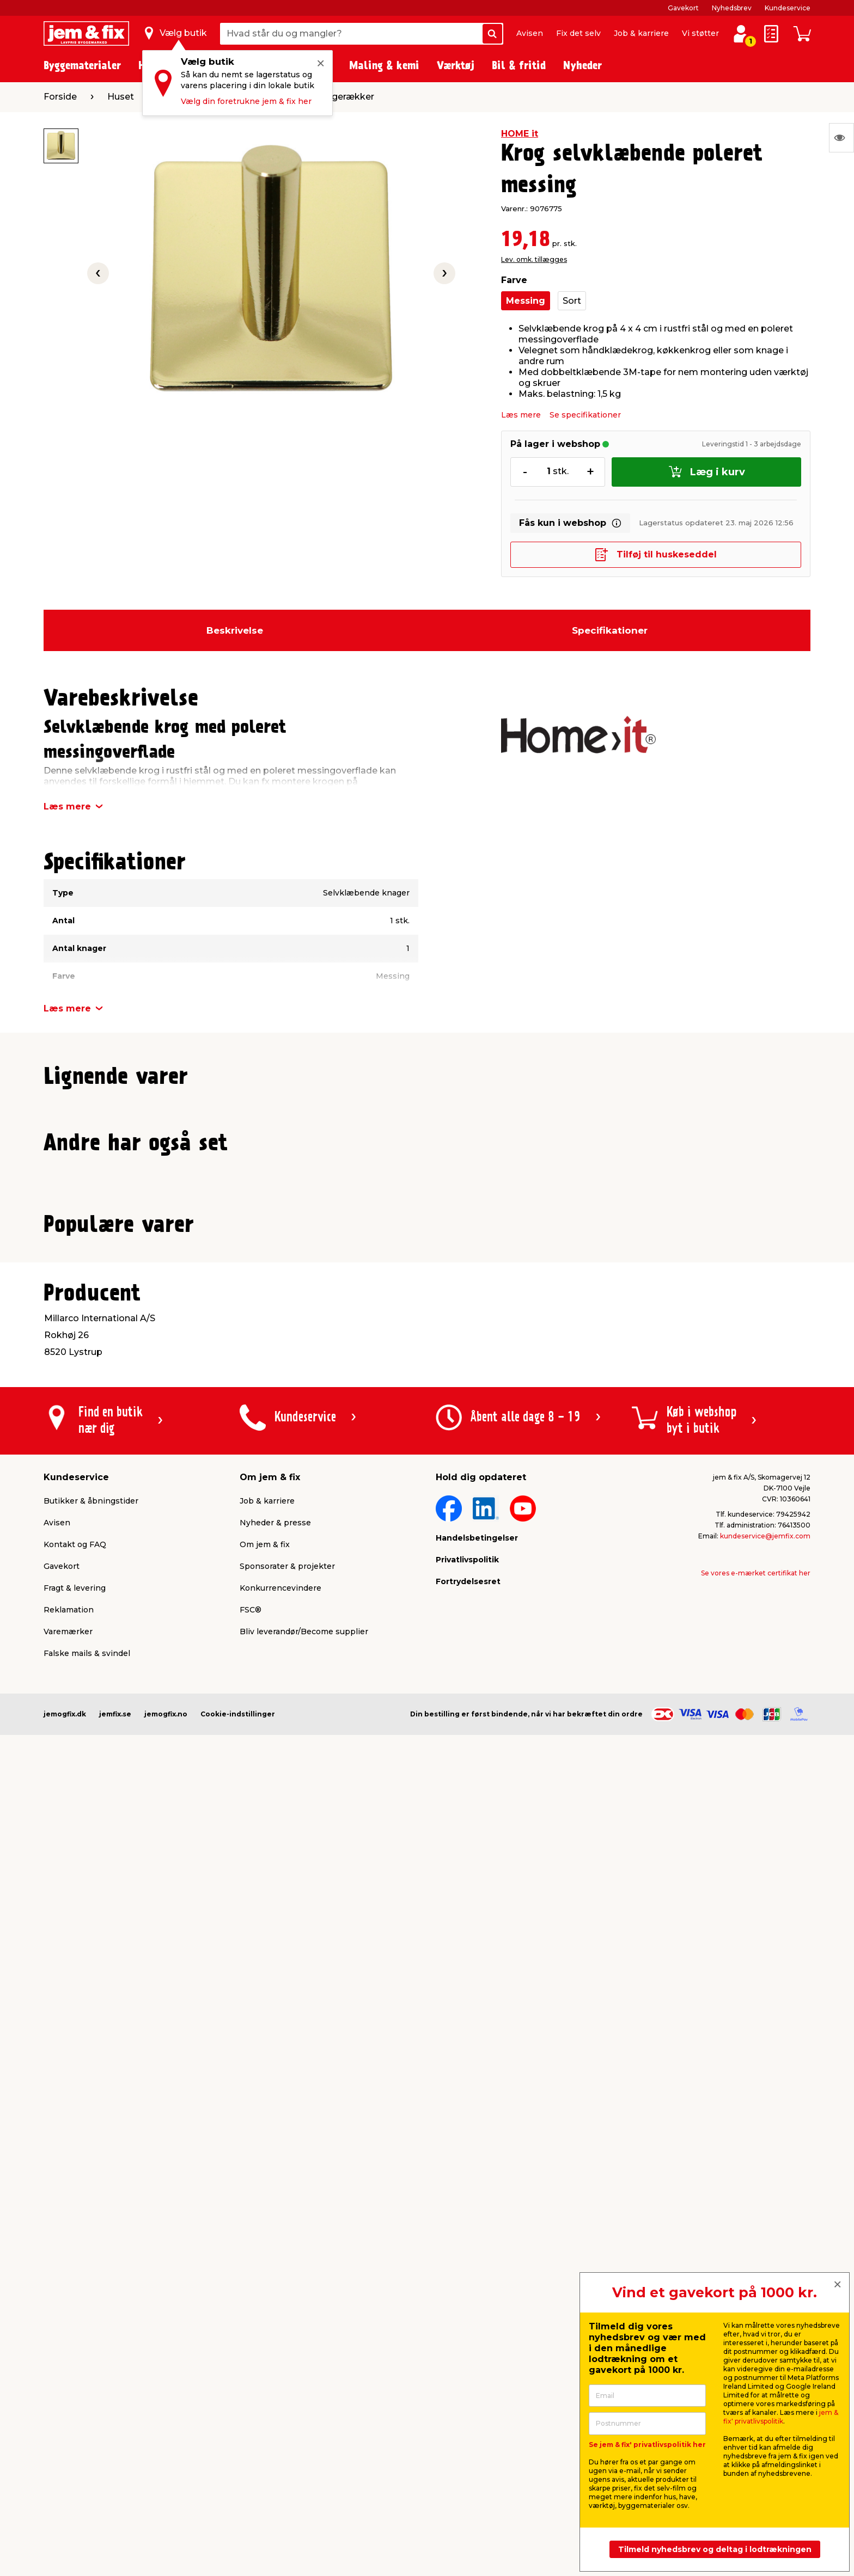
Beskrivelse (234, 630)
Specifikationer (610, 630)
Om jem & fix (265, 2315)
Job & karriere (641, 33)
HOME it (519, 133)
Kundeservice (787, 7)
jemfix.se (115, 2484)
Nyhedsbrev (732, 7)
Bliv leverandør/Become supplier (304, 2402)
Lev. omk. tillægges (534, 259)
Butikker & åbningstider (91, 2271)
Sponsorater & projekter (287, 2336)
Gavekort (683, 7)
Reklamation (69, 2380)
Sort (572, 301)
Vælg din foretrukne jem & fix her (246, 101)
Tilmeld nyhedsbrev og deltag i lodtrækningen (715, 2549)
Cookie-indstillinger (237, 2484)
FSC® (250, 2380)
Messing (525, 301)
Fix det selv (578, 33)
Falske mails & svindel (87, 2423)
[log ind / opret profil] (740, 33)
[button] (422, 1335)
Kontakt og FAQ (75, 2315)
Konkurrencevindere (280, 2358)
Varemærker (68, 2402)
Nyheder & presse (275, 2293)
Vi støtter (700, 33)
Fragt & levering (75, 2358)
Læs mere (521, 415)
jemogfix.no (165, 2484)
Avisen (529, 33)
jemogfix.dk (65, 2484)
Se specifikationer (585, 415)
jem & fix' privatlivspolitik (780, 2416)
